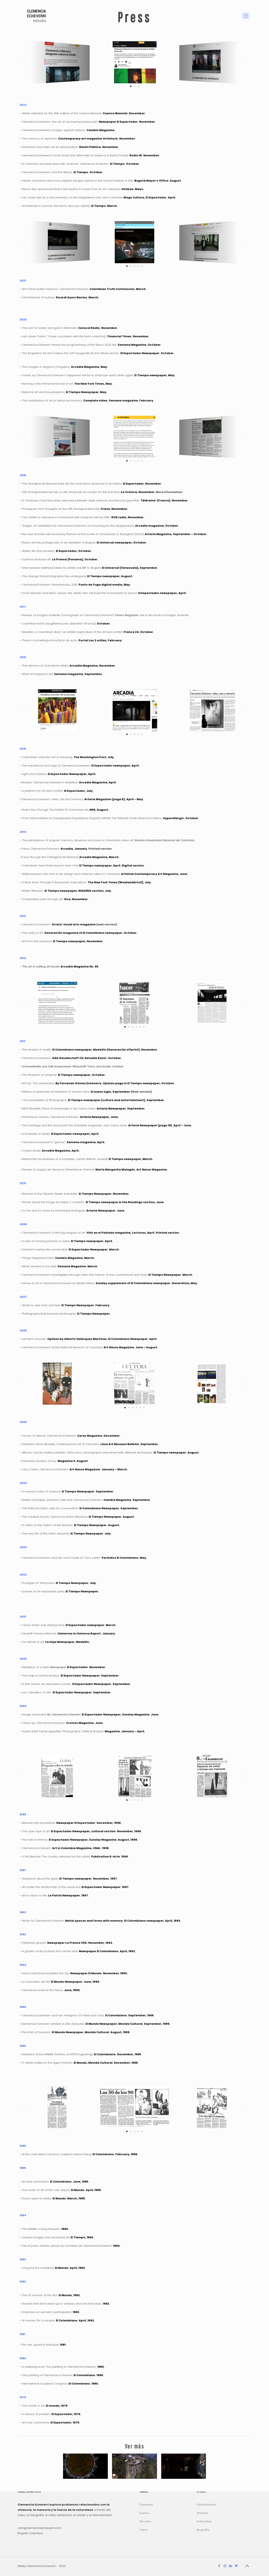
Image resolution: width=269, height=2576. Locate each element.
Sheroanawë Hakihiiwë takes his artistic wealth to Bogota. (61, 568)
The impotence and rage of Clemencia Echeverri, (56, 766)
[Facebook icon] (219, 2566)
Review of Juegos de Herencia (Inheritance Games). (58, 1170)
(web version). (107, 924)
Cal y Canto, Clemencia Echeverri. (45, 1469)
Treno (144, 2530)
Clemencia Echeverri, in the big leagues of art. (54, 1233)
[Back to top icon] (247, 2565)
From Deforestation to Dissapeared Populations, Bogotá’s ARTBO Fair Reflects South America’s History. (92, 818)
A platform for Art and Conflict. (42, 791)
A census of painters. (36, 2414)
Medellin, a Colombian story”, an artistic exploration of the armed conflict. (72, 632)
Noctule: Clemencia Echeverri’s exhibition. (49, 782)
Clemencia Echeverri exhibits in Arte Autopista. (53, 2024)
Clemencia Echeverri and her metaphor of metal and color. (63, 2015)
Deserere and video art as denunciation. (50, 147)
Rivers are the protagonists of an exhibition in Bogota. (59, 543)
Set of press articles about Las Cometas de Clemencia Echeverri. (67, 2246)
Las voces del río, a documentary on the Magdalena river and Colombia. (72, 197)
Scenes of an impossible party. (43, 1591)
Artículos (202, 2513)
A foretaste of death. (36, 1134)
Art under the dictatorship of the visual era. (51, 1887)
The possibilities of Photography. (45, 1100)
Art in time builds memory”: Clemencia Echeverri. (55, 289)
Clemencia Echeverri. (36, 924)
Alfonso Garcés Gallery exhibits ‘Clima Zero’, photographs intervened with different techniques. (87, 1453)
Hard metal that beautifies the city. (45, 1973)
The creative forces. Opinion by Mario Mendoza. (55, 1517)
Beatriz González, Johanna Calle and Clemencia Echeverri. (62, 1500)
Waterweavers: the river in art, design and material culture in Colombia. (71, 874)
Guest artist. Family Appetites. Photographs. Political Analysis (62, 1731)
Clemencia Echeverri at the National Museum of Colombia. (62, 1347)
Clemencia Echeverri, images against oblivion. (54, 130)
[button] (24, 62)
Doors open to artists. (37, 2198)
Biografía (203, 2530)
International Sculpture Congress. (45, 2384)
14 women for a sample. (38, 2320)
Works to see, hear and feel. (41, 1305)
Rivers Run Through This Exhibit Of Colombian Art (54, 810)
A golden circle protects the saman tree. (50, 1951)
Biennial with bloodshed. (38, 1823)
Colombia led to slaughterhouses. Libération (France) (58, 624)
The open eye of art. (36, 1831)
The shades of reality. (37, 1050)
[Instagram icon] (225, 2566)
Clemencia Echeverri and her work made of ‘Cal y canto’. (61, 1558)
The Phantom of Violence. (39, 1075)
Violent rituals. (31, 1151)
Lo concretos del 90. (36, 1982)
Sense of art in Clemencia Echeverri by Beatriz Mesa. (58, 1283)
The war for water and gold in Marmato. (49, 328)
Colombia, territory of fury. (39, 1461)
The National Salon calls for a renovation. (50, 1508)
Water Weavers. (33, 891)
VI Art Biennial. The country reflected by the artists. (56, 1857)
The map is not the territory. (41, 1676)
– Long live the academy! (37, 2268)
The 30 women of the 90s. (40, 2295)
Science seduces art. (36, 559)
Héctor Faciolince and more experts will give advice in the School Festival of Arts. (77, 181)
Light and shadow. (34, 774)
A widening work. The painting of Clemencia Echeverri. (59, 2367)
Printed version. (100, 849)
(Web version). (142, 1092)
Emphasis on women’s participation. (47, 2312)
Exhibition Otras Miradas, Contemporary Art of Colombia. (61, 1444)
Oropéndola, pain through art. (42, 899)
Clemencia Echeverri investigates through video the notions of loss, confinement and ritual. (85, 1275)
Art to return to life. (34, 1895)
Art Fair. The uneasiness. (38, 1083)
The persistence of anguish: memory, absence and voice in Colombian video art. (78, 840)
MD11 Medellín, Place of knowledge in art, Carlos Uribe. (59, 1109)
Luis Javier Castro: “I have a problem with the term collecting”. (64, 336)
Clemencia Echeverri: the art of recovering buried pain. (60, 122)
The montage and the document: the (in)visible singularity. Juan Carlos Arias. (74, 1125)
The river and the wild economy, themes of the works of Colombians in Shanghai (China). (82, 534)
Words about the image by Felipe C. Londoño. (53, 1202)
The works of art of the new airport (46, 2190)
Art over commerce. (36, 2423)
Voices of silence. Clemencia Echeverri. (49, 1436)
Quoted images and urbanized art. (45, 2237)
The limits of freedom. (36, 2032)
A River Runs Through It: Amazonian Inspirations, (54, 882)
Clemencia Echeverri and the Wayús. (47, 172)
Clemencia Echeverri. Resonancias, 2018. (50, 585)
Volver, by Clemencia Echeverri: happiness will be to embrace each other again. (78, 375)
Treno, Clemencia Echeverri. (40, 849)
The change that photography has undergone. (54, 576)
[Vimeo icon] (236, 2566)
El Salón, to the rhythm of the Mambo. (47, 1525)
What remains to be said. (39, 1266)
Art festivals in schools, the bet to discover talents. (56, 206)
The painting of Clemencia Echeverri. (47, 2375)
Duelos (144, 2513)
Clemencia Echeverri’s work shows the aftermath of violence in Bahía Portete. (75, 155)
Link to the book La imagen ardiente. (164, 615)
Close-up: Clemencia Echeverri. (44, 1723)
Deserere (146, 2505)
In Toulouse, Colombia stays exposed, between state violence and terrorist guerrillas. (81, 500)
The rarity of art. (33, 933)
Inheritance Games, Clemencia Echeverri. (50, 1117)
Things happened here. (37, 1258)
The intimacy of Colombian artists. (45, 666)
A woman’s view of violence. (41, 1491)
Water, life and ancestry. (38, 551)
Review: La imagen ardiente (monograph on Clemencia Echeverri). (67, 615)
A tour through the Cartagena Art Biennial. (49, 857)
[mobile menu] (245, 16)
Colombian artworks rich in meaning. (47, 757)
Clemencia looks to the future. (42, 1990)
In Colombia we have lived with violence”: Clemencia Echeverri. (65, 164)
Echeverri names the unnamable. (45, 1249)
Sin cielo (145, 2521)
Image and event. (34, 1714)
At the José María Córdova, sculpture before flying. (57, 2154)
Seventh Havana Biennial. (39, 1633)
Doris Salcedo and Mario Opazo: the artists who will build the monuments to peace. (79, 593)
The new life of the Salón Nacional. (46, 1534)
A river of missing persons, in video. (46, 1241)
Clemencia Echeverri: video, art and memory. (52, 799)
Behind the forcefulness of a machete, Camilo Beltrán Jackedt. (65, 1159)
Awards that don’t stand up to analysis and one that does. (62, 2304)
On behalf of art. (33, 1642)
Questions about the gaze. (40, 1879)
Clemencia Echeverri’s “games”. (43, 1142)
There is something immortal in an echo (49, 640)
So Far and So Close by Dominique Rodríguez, (54, 1211)
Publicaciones (206, 2505)
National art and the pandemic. (43, 392)
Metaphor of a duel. (35, 1667)
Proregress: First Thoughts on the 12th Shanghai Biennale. (61, 509)
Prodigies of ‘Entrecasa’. (38, 1583)
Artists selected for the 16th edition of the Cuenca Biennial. (62, 113)
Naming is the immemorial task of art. (48, 384)
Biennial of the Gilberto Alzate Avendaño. (50, 1194)
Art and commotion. (35, 2182)
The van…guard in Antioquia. (40, 2345)
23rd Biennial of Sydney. (38, 297)
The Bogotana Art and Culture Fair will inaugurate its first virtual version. (71, 353)
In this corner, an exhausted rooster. (46, 1684)
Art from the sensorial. (37, 941)
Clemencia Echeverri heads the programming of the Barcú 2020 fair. (69, 345)
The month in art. (33, 2406)
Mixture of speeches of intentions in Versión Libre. (56, 1092)
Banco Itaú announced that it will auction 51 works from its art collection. (71, 189)
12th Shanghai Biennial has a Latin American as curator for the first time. (70, 492)
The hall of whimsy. (35, 1840)
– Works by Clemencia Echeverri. (42, 1921)
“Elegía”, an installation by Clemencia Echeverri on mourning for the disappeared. (77, 526)
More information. (169, 492)
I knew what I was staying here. (43, 1625)
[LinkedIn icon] (230, 2566)
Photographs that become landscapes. (48, 1314)
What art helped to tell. (37, 674)
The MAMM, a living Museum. (41, 2229)
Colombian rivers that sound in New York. (50, 866)
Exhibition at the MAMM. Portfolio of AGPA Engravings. (57, 2054)
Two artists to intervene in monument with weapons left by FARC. (66, 517)
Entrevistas (204, 2521)
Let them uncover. (34, 1339)
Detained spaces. (34, 1943)
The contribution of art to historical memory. (52, 401)
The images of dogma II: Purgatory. (46, 367)
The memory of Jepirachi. (39, 139)
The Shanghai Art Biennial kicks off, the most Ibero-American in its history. (72, 484)
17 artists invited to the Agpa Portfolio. (47, 2063)
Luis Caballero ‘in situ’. (37, 1692)
